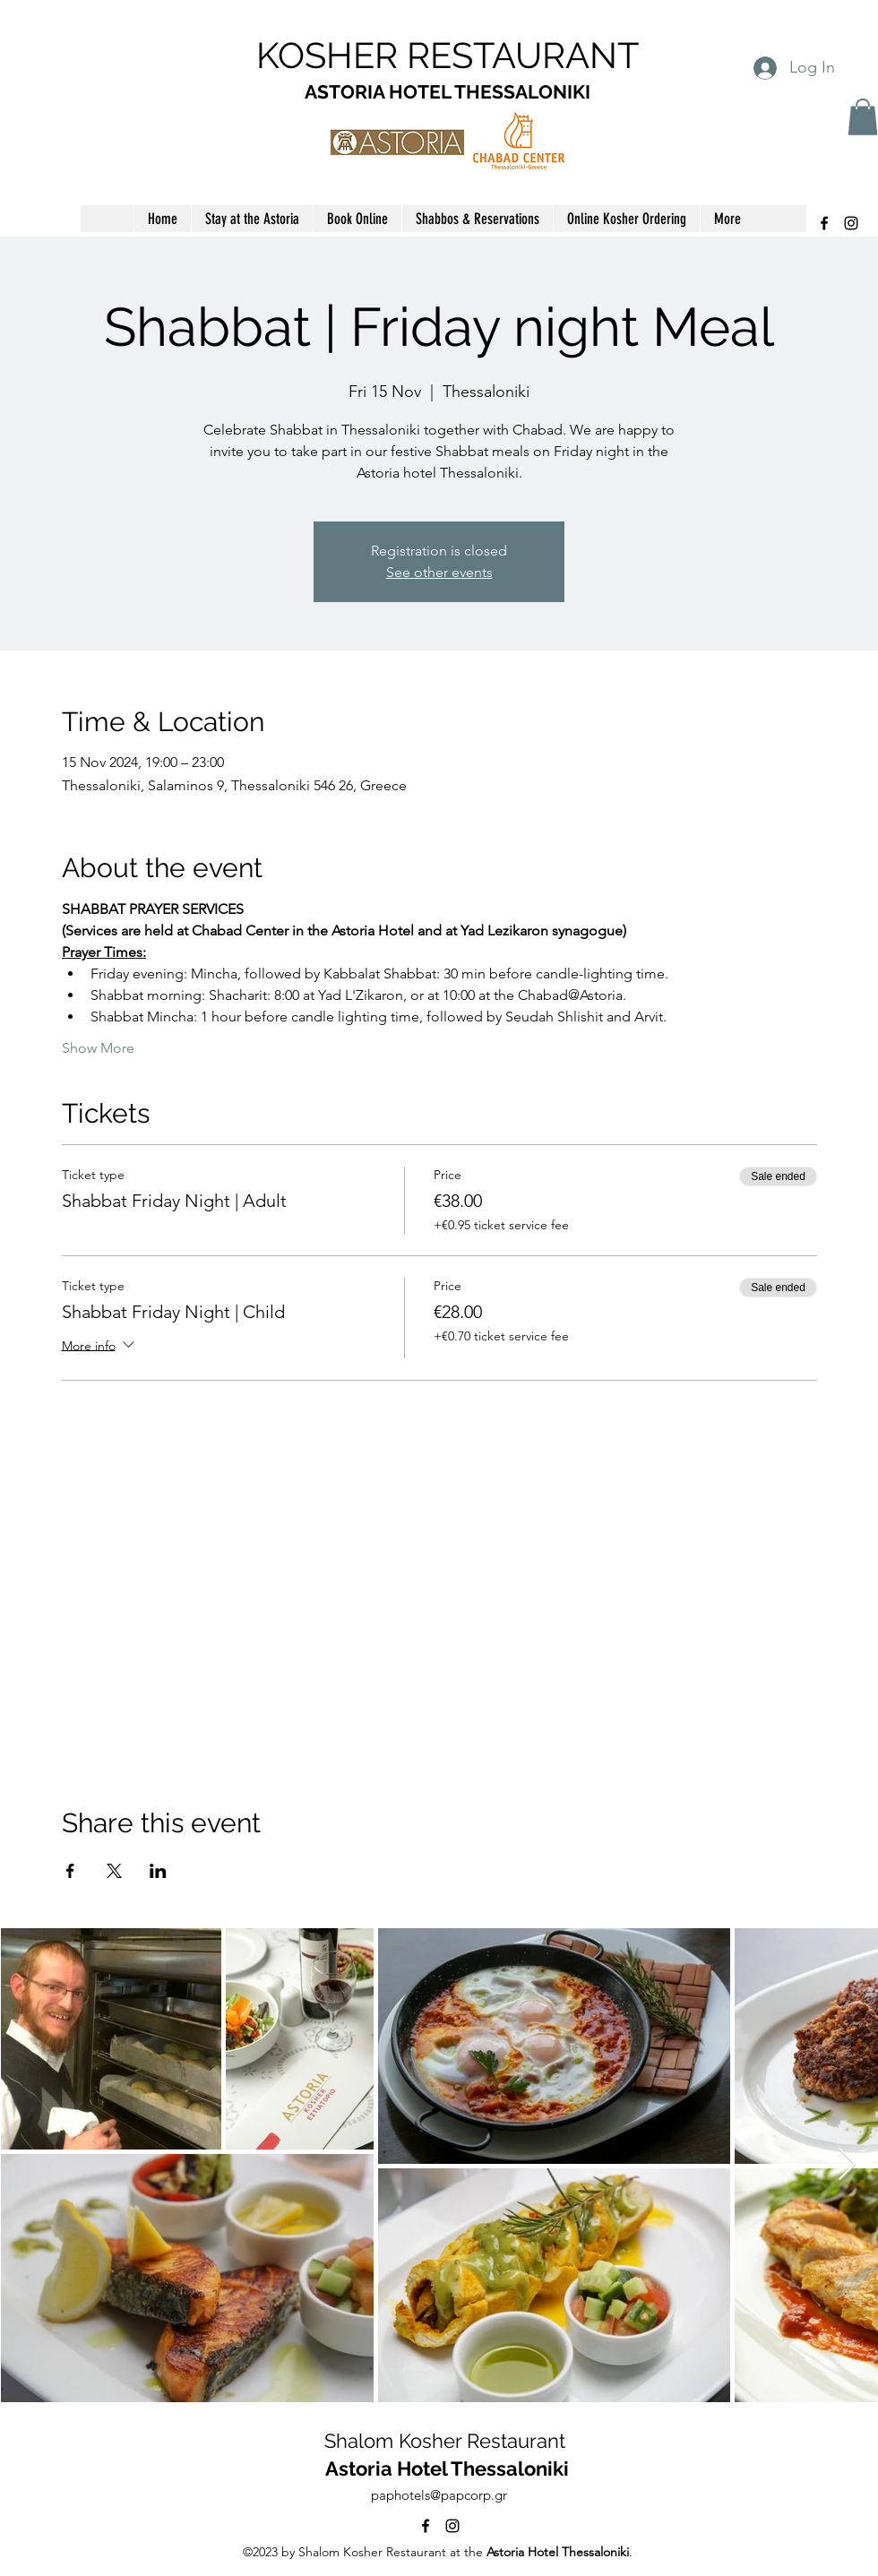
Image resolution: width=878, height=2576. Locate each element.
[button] (863, 117)
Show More (98, 1047)
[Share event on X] (114, 1871)
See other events (439, 572)
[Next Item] (847, 2165)
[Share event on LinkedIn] (158, 1871)
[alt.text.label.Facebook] (824, 223)
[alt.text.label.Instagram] (851, 223)
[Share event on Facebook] (70, 1871)
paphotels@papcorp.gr (439, 2494)
